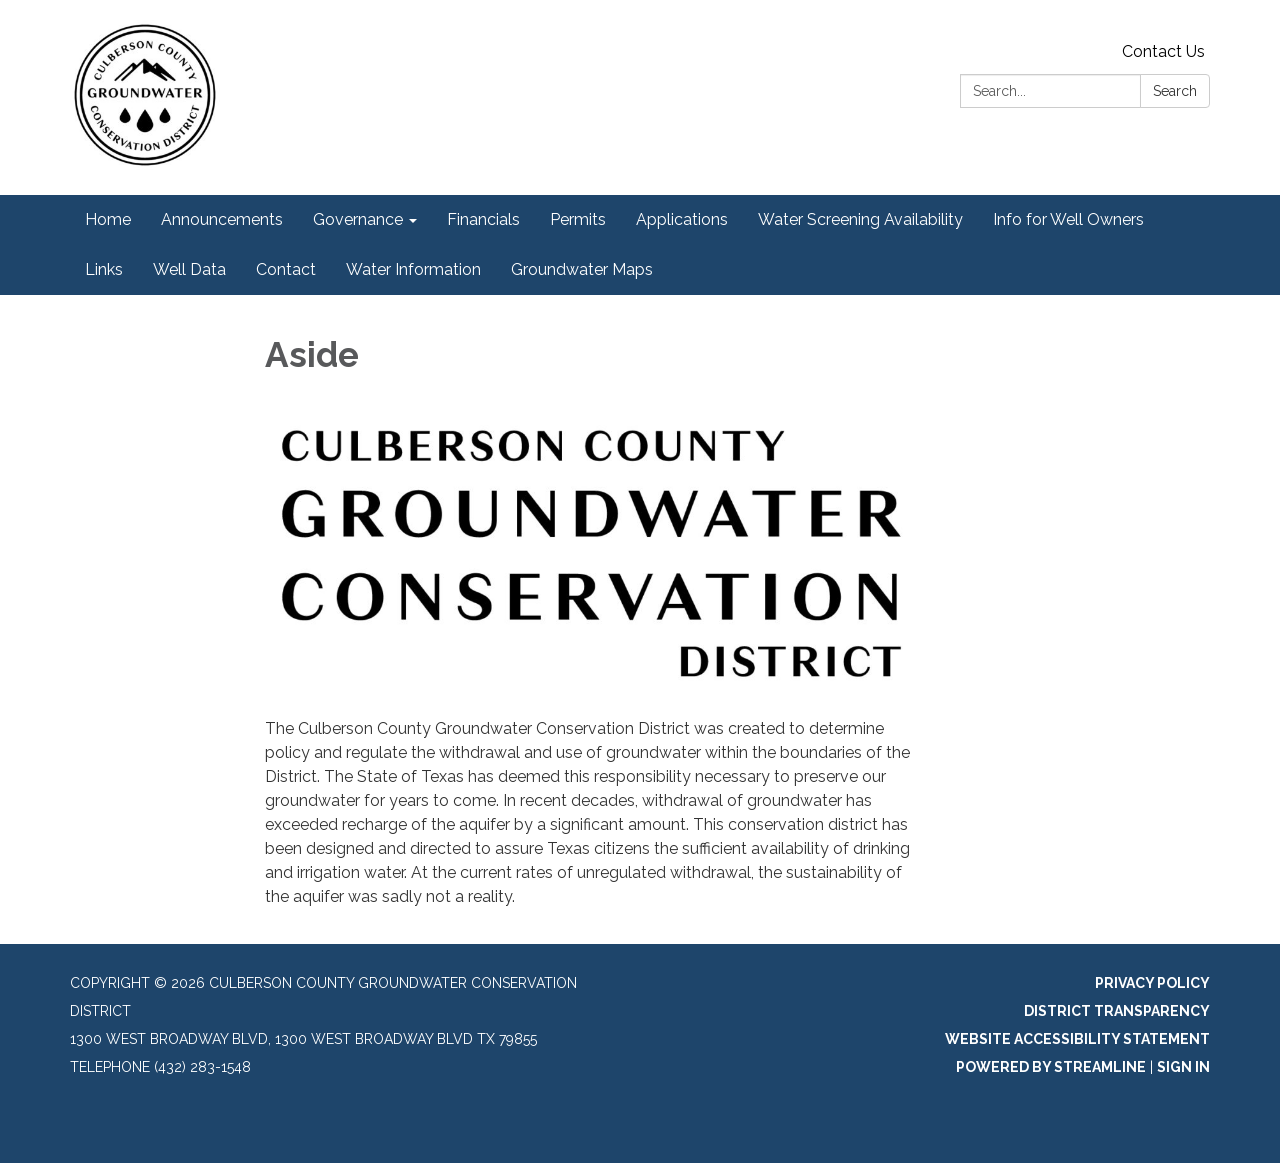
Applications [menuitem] (682, 219)
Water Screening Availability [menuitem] (860, 219)
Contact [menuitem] (286, 269)
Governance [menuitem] (358, 219)
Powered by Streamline (1051, 1067)
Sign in (1183, 1067)
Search (1175, 91)
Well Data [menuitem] (189, 269)
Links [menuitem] (104, 269)
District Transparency (1117, 1011)
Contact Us (1163, 51)
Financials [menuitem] (483, 219)
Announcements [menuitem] (222, 219)
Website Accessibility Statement (1077, 1039)
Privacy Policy (1152, 983)
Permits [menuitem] (578, 219)
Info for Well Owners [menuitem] (1068, 219)
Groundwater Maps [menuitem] (582, 269)
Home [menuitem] (108, 219)
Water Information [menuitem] (413, 269)
